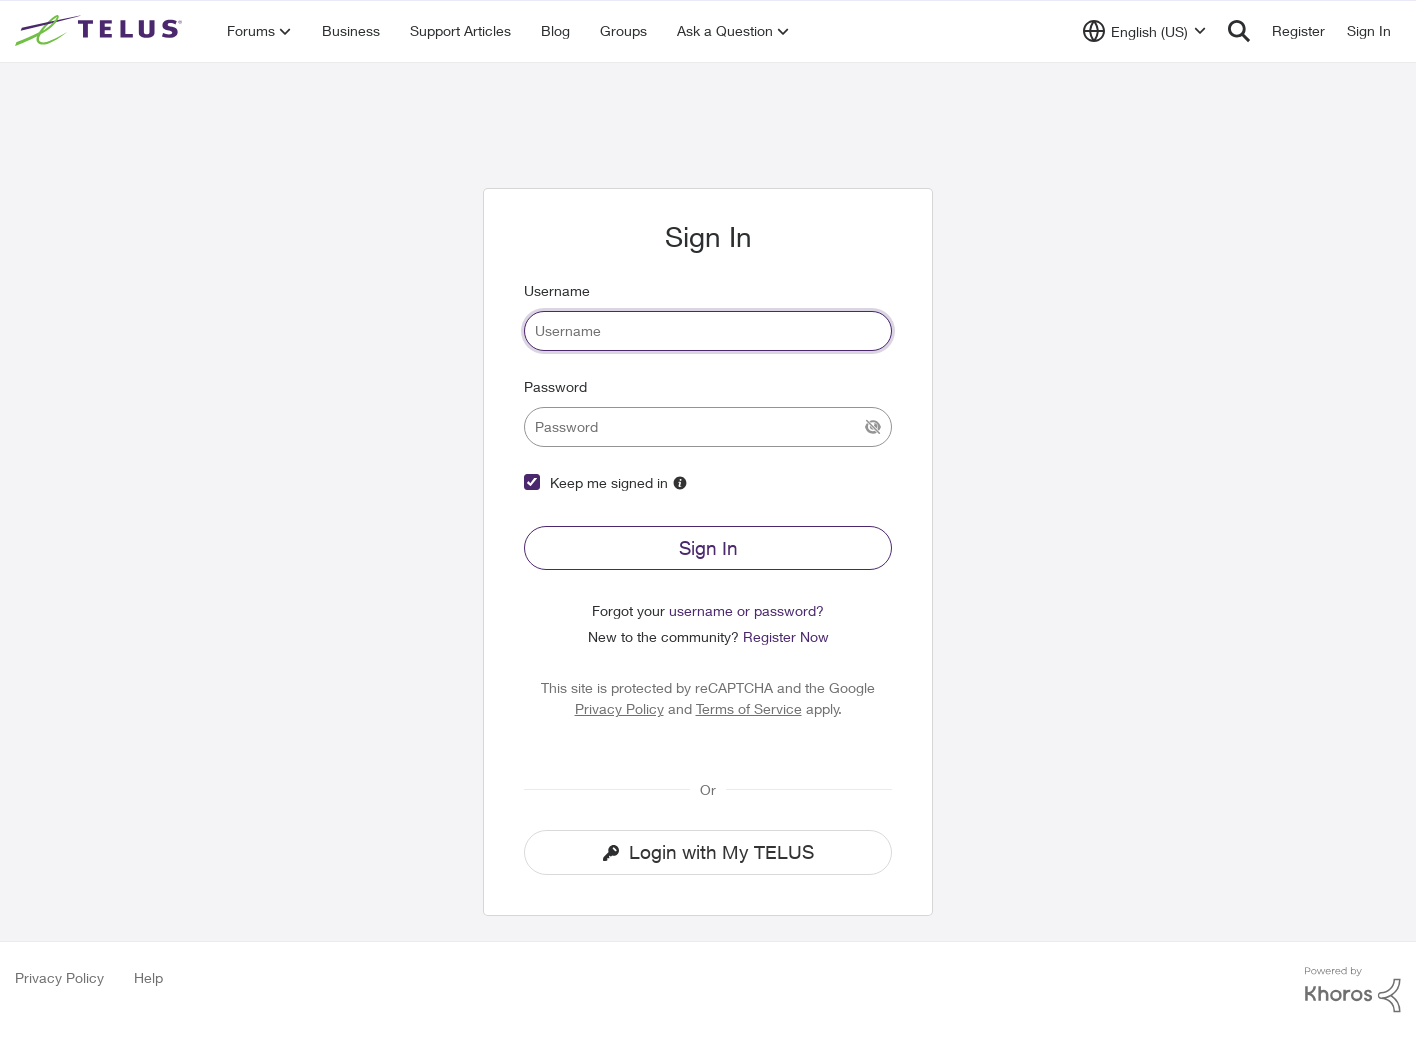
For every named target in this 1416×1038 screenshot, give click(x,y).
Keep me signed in (609, 482)
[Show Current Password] (873, 427)
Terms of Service (749, 708)
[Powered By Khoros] (1353, 990)
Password (555, 386)
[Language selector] (1144, 31)
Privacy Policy (619, 708)
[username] (708, 331)
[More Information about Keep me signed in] (680, 483)
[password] (708, 427)
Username (557, 290)
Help (148, 977)
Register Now (786, 636)
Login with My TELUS (708, 852)
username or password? (746, 610)
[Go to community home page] (101, 31)
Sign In (708, 548)
